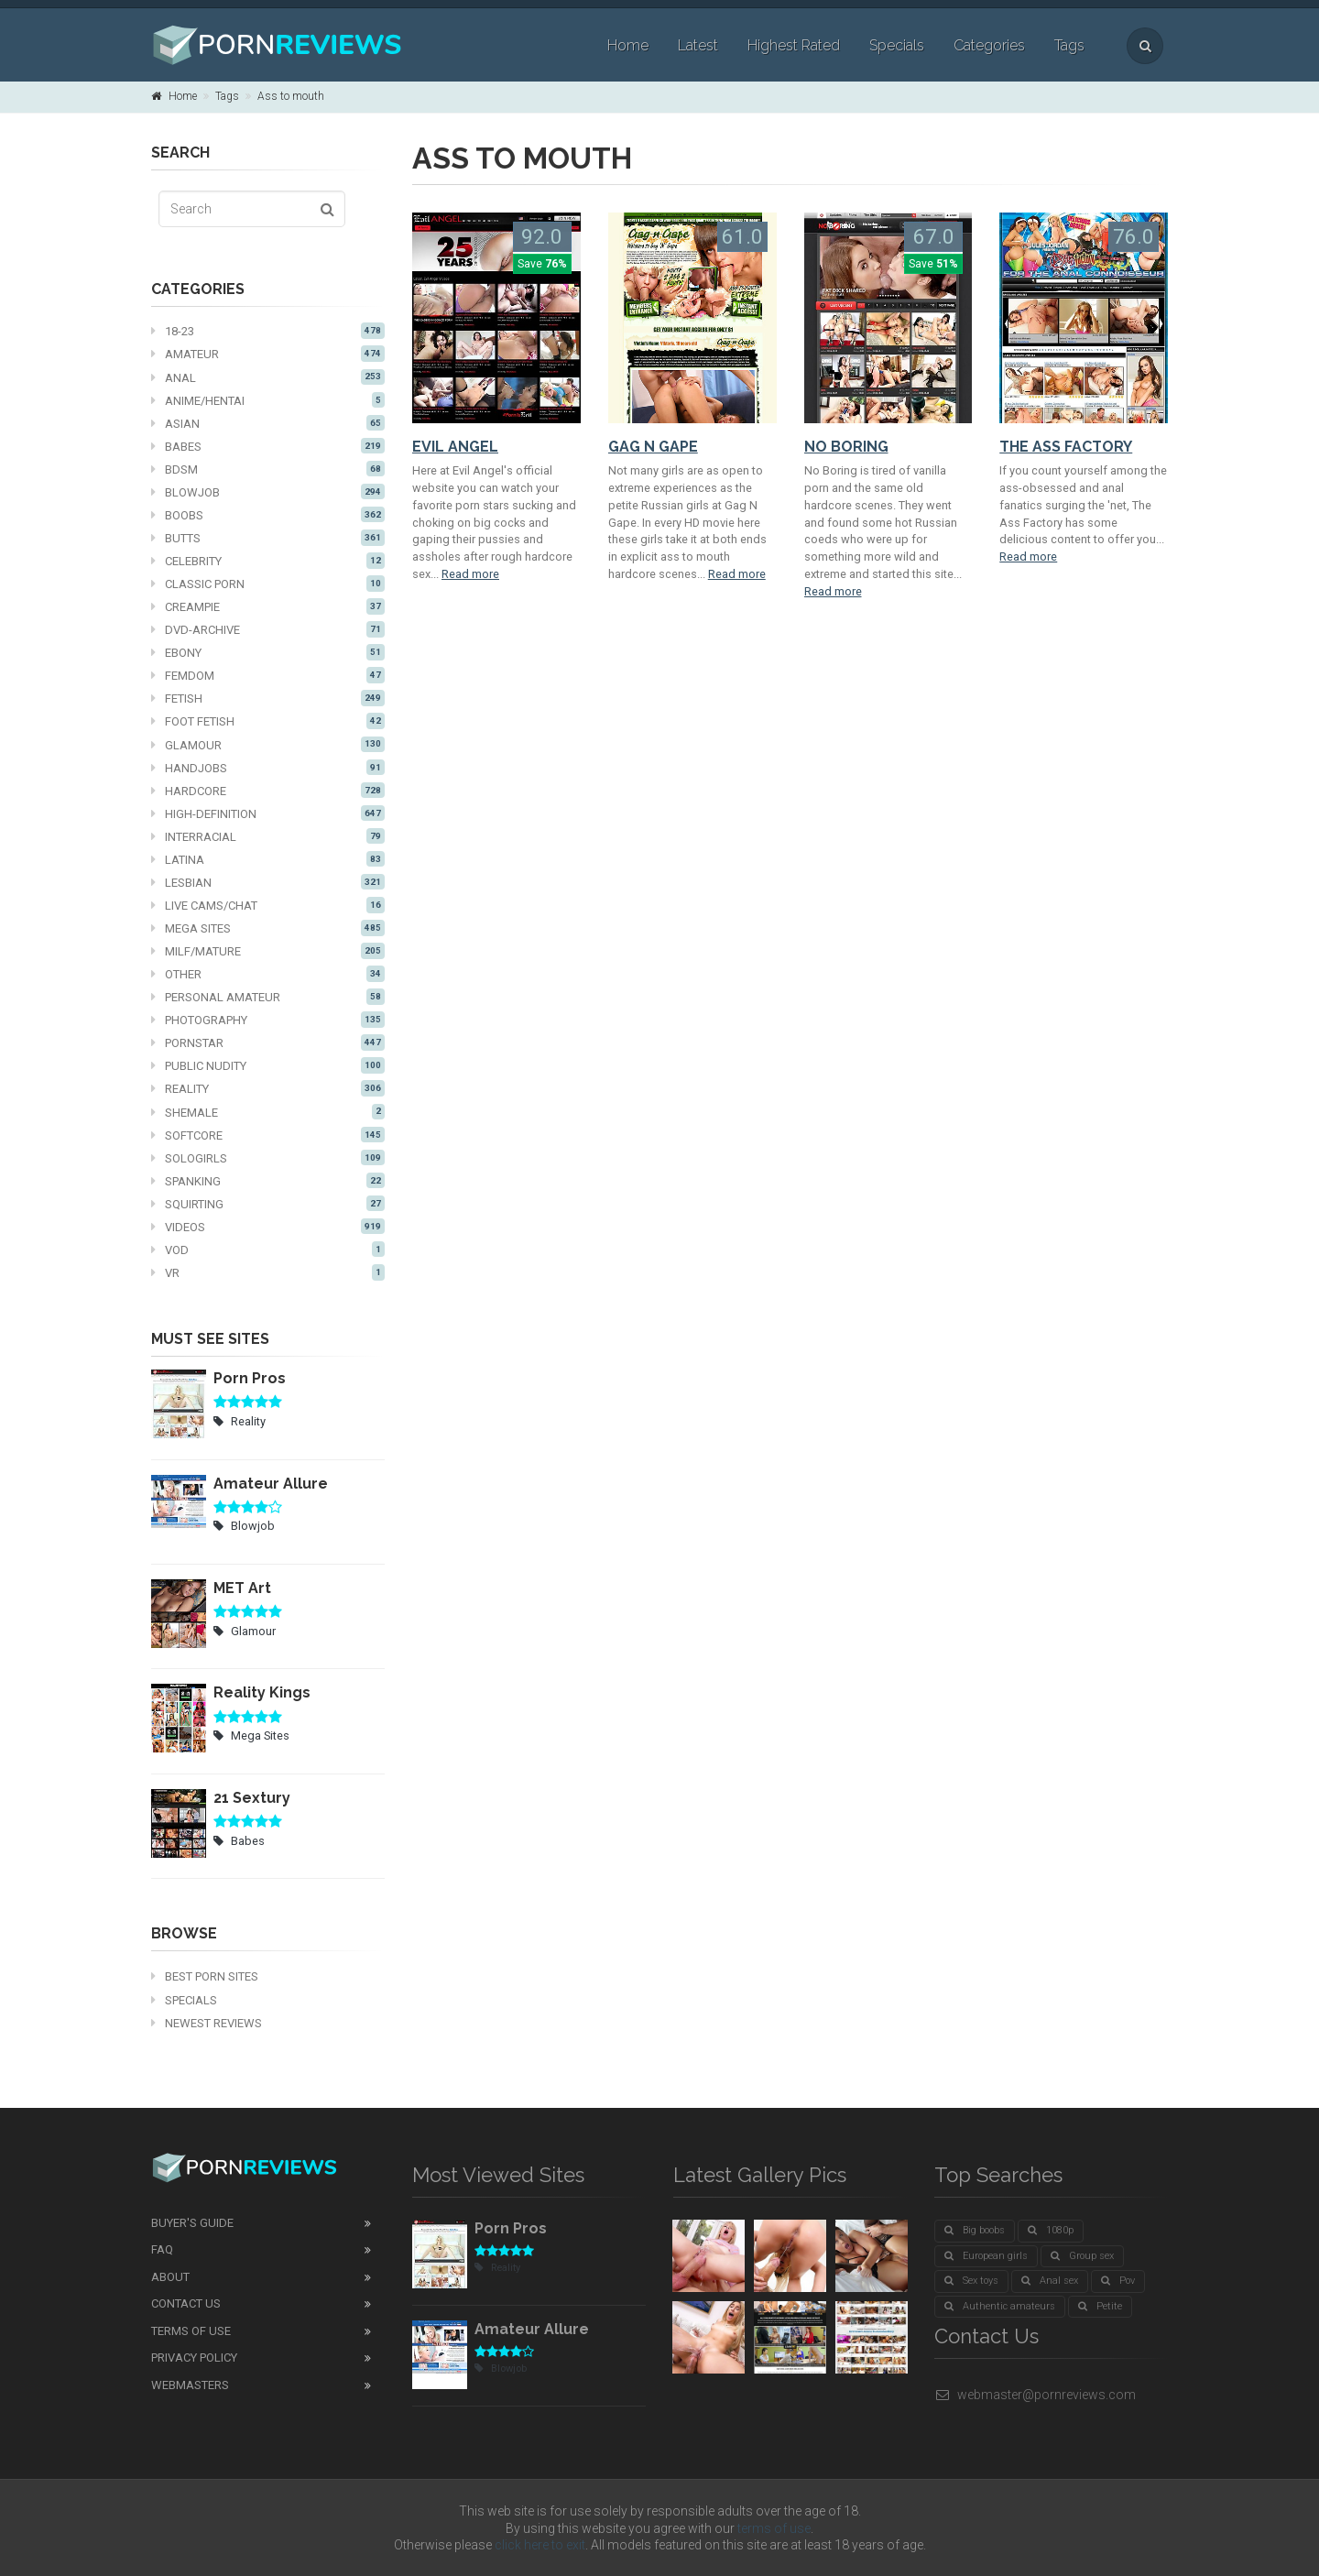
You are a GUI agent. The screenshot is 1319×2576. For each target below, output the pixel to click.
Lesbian (268, 882)
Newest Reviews (206, 2023)
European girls (986, 2256)
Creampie (268, 606)
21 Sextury (251, 1797)
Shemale (268, 1112)
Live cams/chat (268, 905)
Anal (268, 377)
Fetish (268, 698)
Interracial (268, 836)
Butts (268, 537)
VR (268, 1272)
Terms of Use (191, 2331)
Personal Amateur (268, 996)
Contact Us (186, 2303)
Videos (268, 1226)
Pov (1118, 2281)
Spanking (268, 1181)
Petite (1100, 2306)
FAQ (162, 2249)
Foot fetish (268, 721)
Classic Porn (268, 583)
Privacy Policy (194, 2357)
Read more (470, 574)
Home (628, 45)
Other (268, 974)
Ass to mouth (290, 96)
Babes (268, 446)
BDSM (268, 469)
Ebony (268, 652)
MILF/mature (268, 951)
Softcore (268, 1135)
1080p (1051, 2230)
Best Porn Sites (204, 1976)
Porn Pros (249, 1378)
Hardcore (268, 790)
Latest (698, 45)
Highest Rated (793, 45)
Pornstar (268, 1042)
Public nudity (268, 1065)
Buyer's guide (192, 2223)
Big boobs (974, 2230)
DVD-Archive (268, 629)
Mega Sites (268, 928)
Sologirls (268, 1158)
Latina (268, 859)
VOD (268, 1249)
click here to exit (540, 2545)
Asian (268, 423)
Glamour (268, 745)
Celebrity (268, 560)
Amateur (268, 353)
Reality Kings (262, 1692)
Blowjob (268, 492)
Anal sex (1049, 2281)
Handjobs (268, 767)
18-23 (268, 330)
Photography (268, 1019)
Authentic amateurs (999, 2306)
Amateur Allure (270, 1483)
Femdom (268, 675)
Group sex (1082, 2256)
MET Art (242, 1588)
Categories (989, 45)
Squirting (268, 1203)
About (170, 2277)
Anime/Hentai (268, 400)
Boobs (268, 515)
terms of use (774, 2528)
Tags (1069, 45)
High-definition (268, 813)
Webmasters (190, 2385)
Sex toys (971, 2281)
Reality (268, 1088)
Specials (896, 45)
